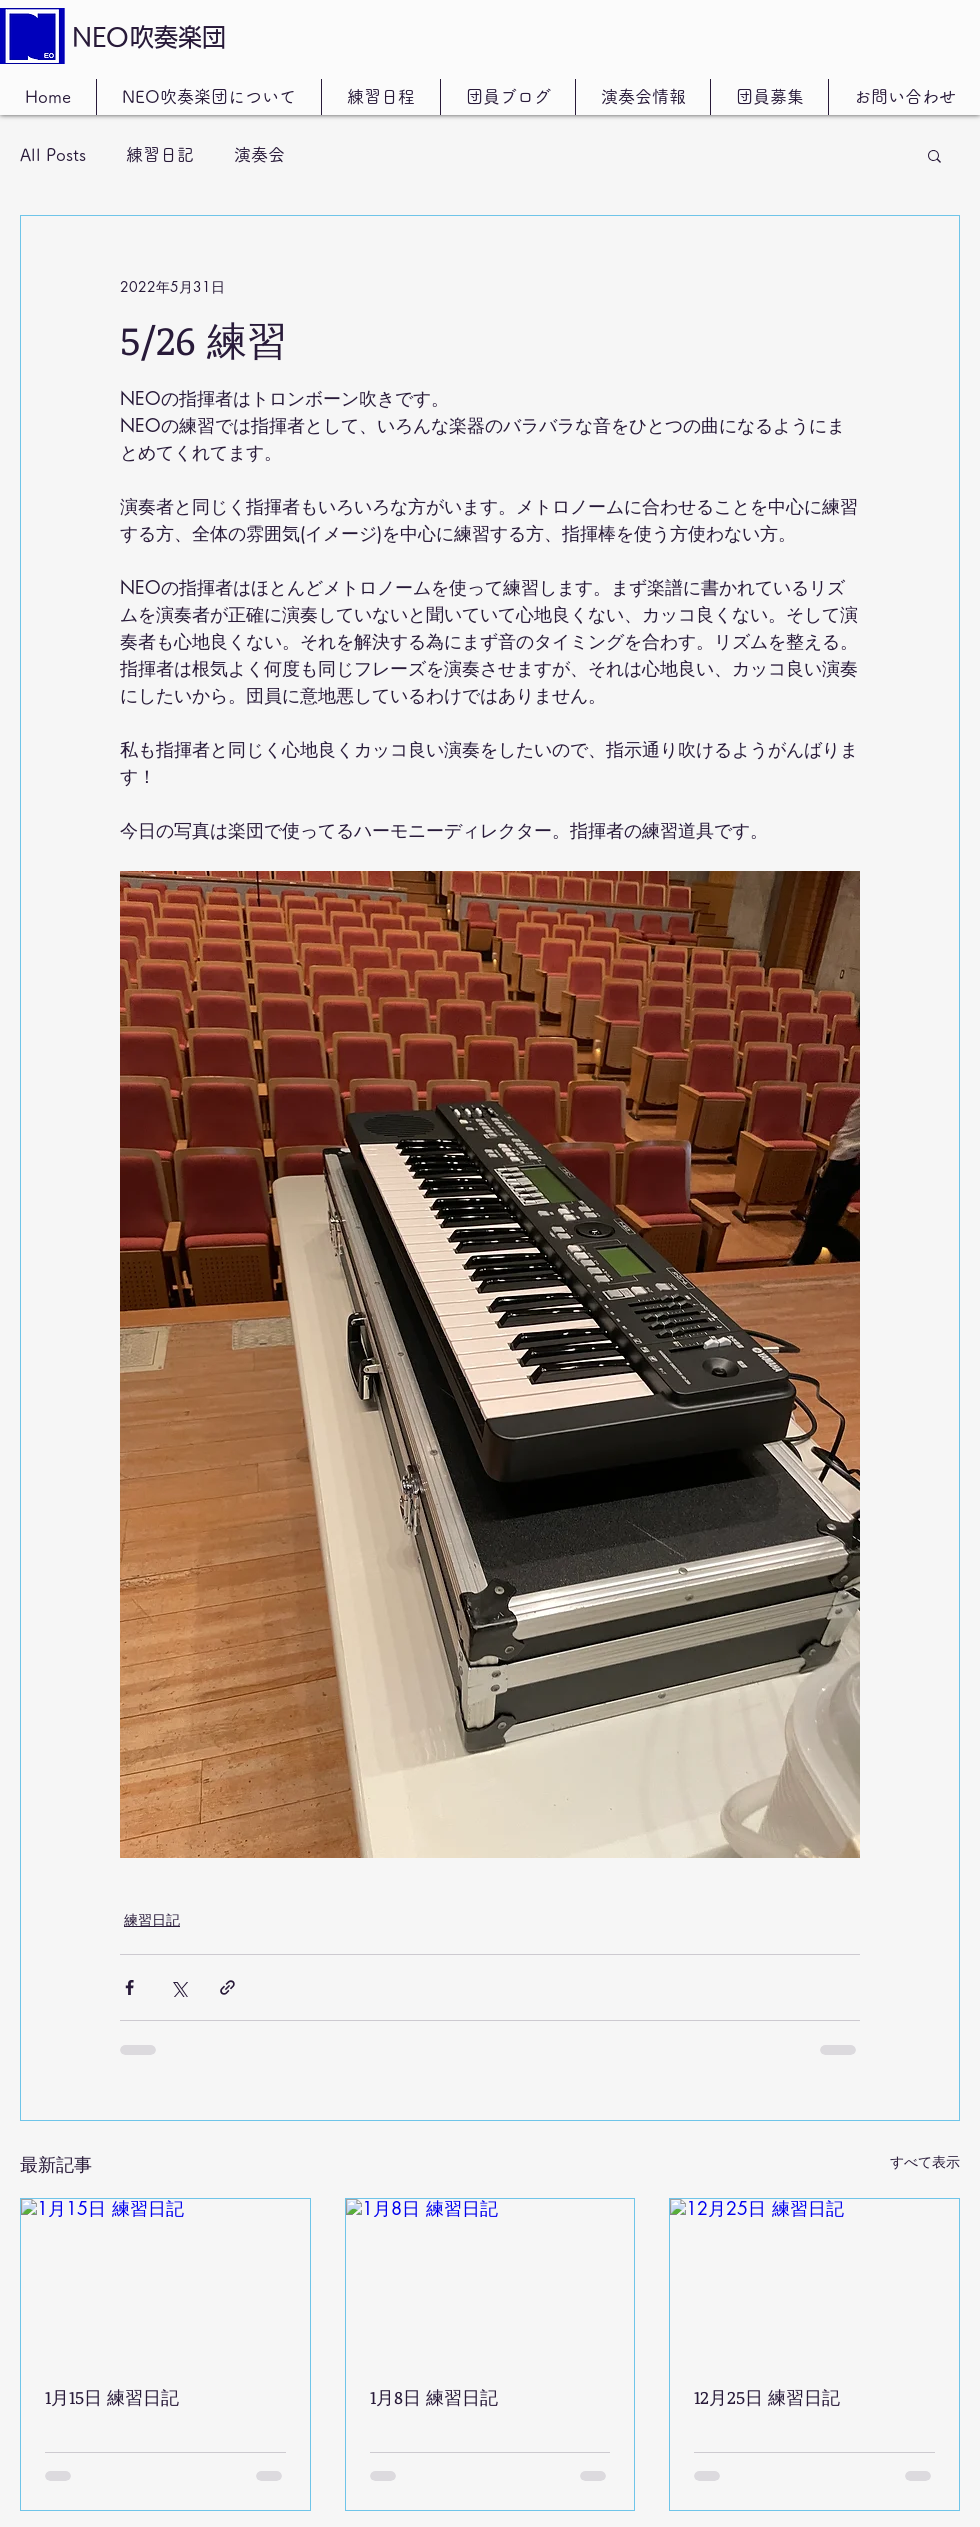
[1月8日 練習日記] (490, 2280)
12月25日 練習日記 (767, 2397)
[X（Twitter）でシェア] (178, 1987)
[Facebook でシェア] (129, 1987)
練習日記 (160, 154)
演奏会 (259, 154)
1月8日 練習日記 (434, 2397)
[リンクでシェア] (227, 1987)
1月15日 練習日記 (112, 2397)
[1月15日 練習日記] (165, 2280)
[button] (934, 155)
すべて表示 (925, 2161)
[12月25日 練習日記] (814, 2280)
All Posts (53, 154)
